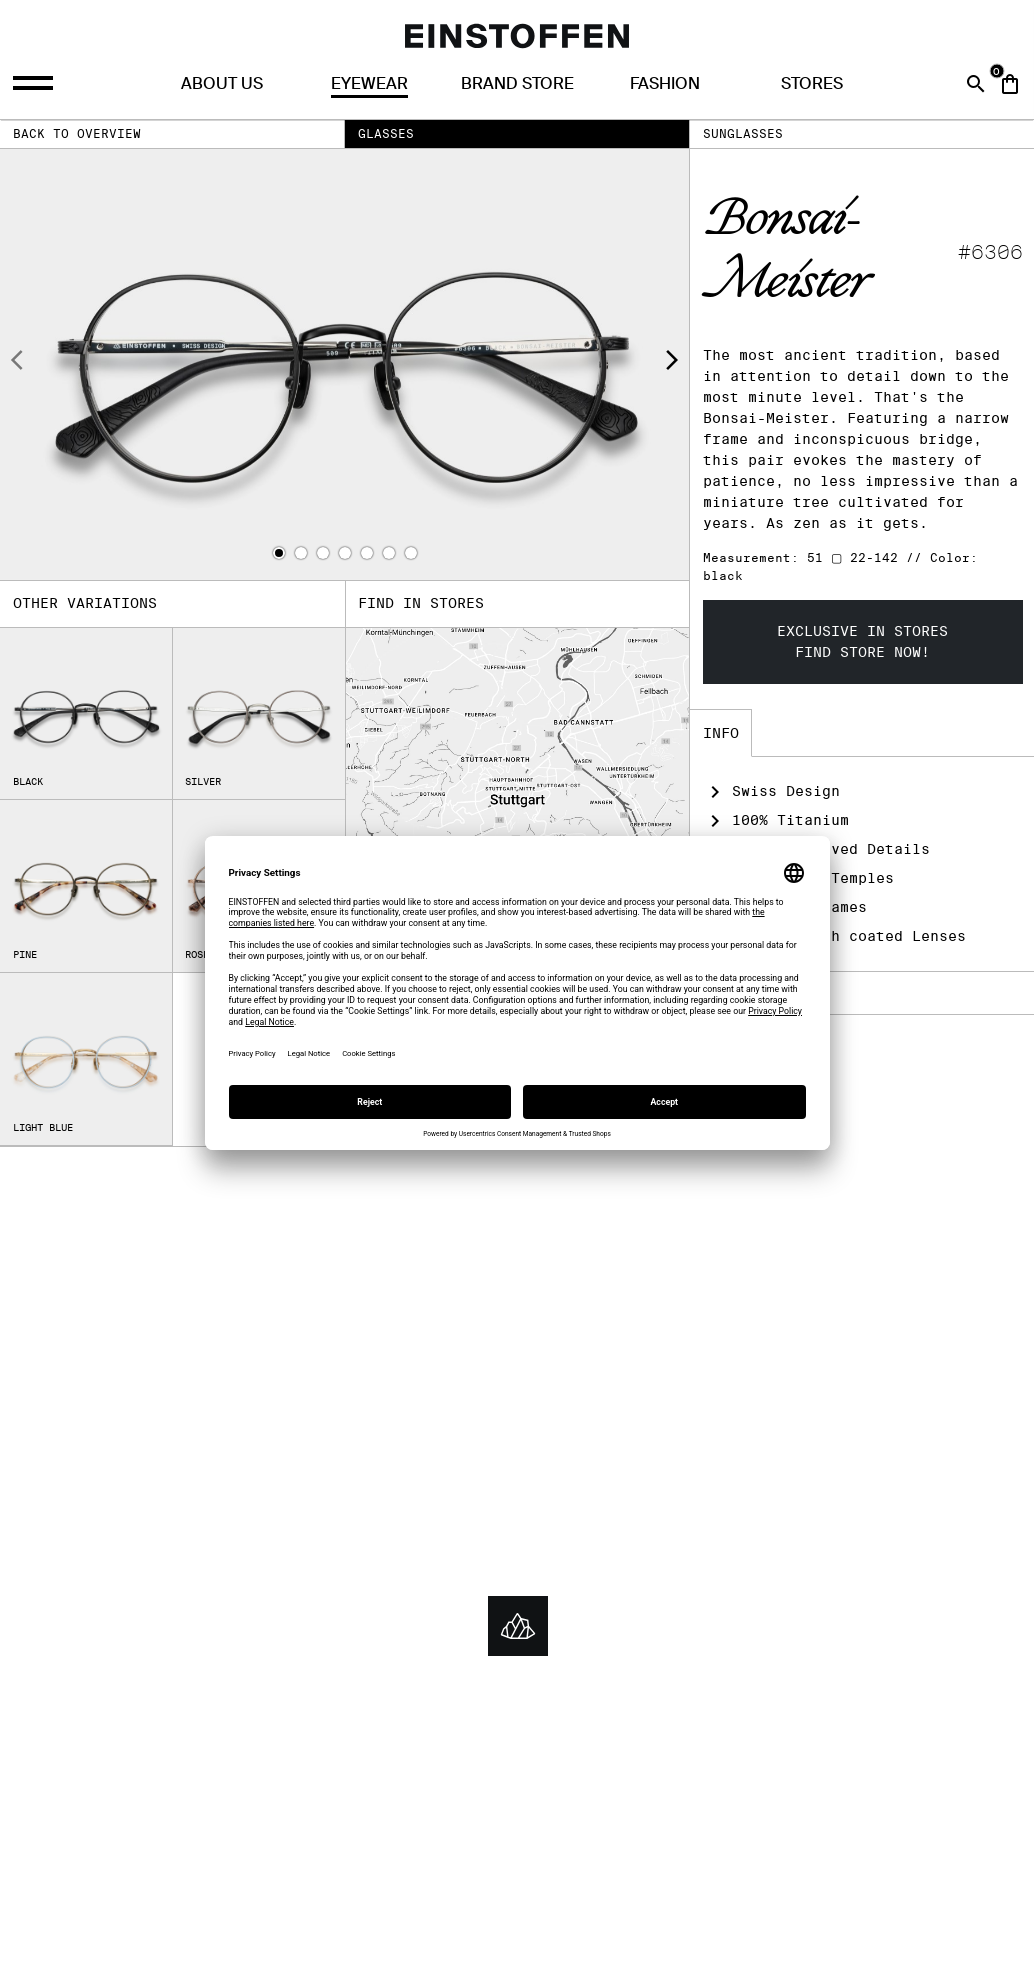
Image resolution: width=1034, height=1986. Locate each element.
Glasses (386, 133)
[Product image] (344, 364)
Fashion (665, 83)
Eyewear (369, 83)
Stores (812, 83)
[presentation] (17, 363)
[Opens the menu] (35, 83)
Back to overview (77, 133)
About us (222, 83)
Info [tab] (721, 733)
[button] (279, 553)
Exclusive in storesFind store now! (862, 641)
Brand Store (517, 83)
